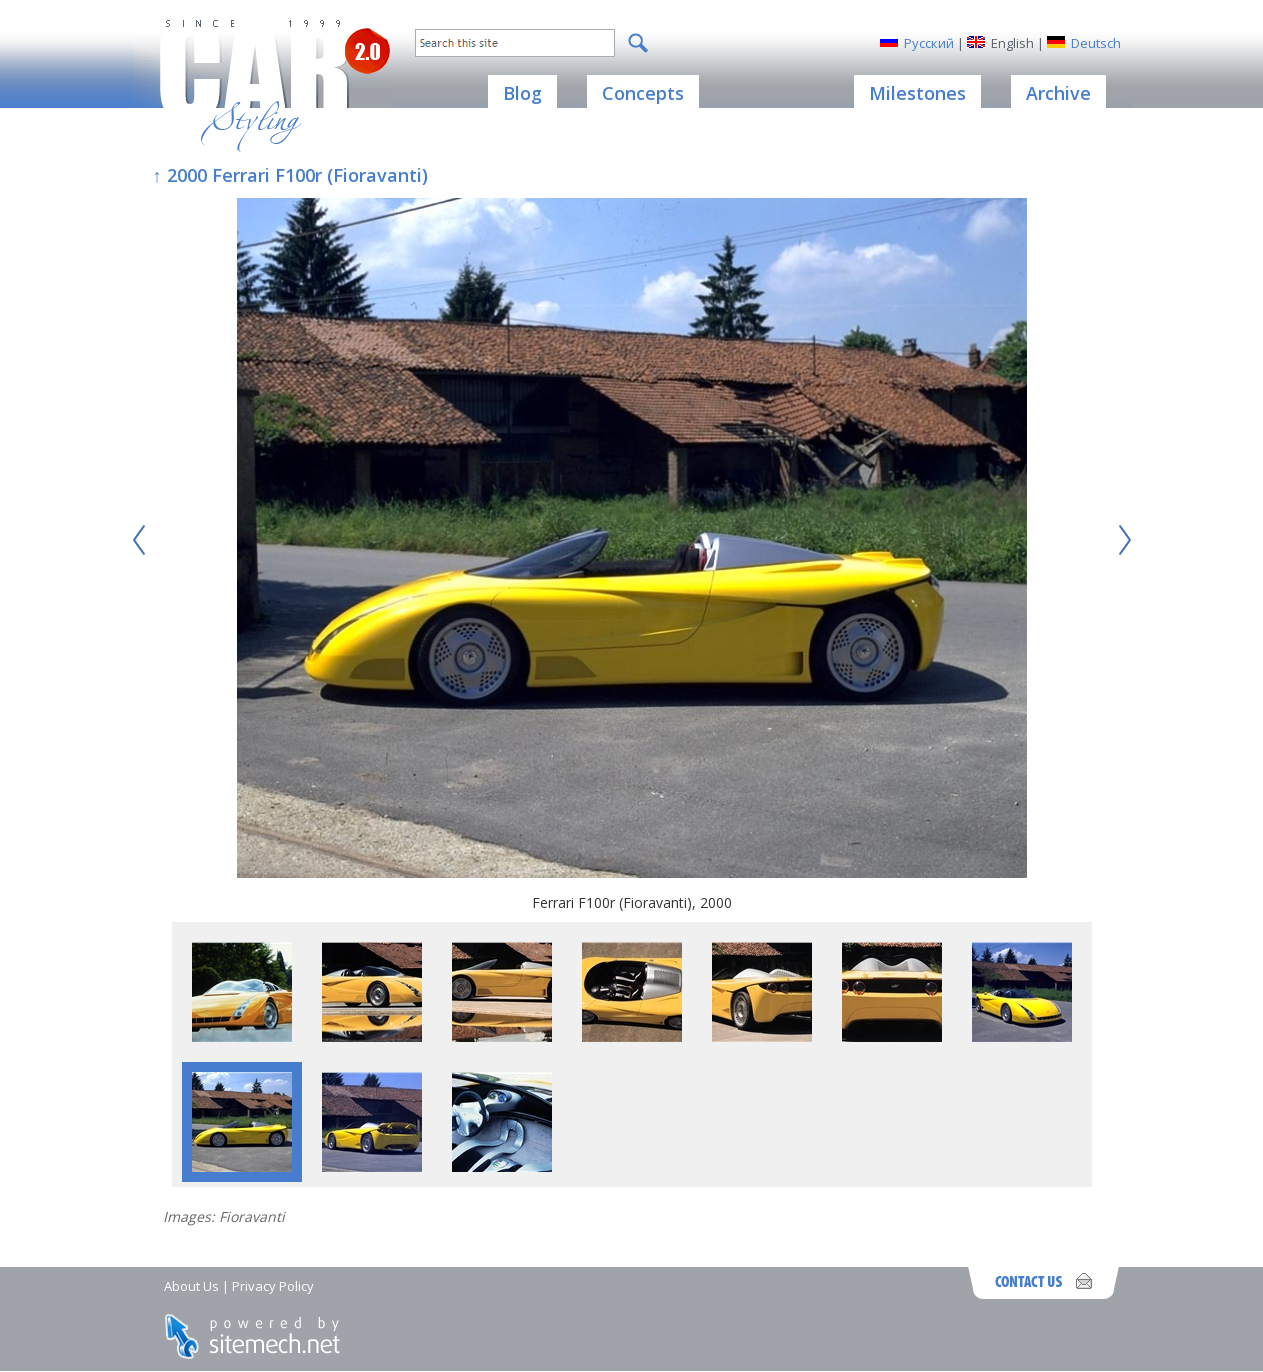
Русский (929, 43)
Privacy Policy (273, 1286)
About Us (191, 1286)
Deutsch (1096, 43)
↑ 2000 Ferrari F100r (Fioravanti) (290, 175)
